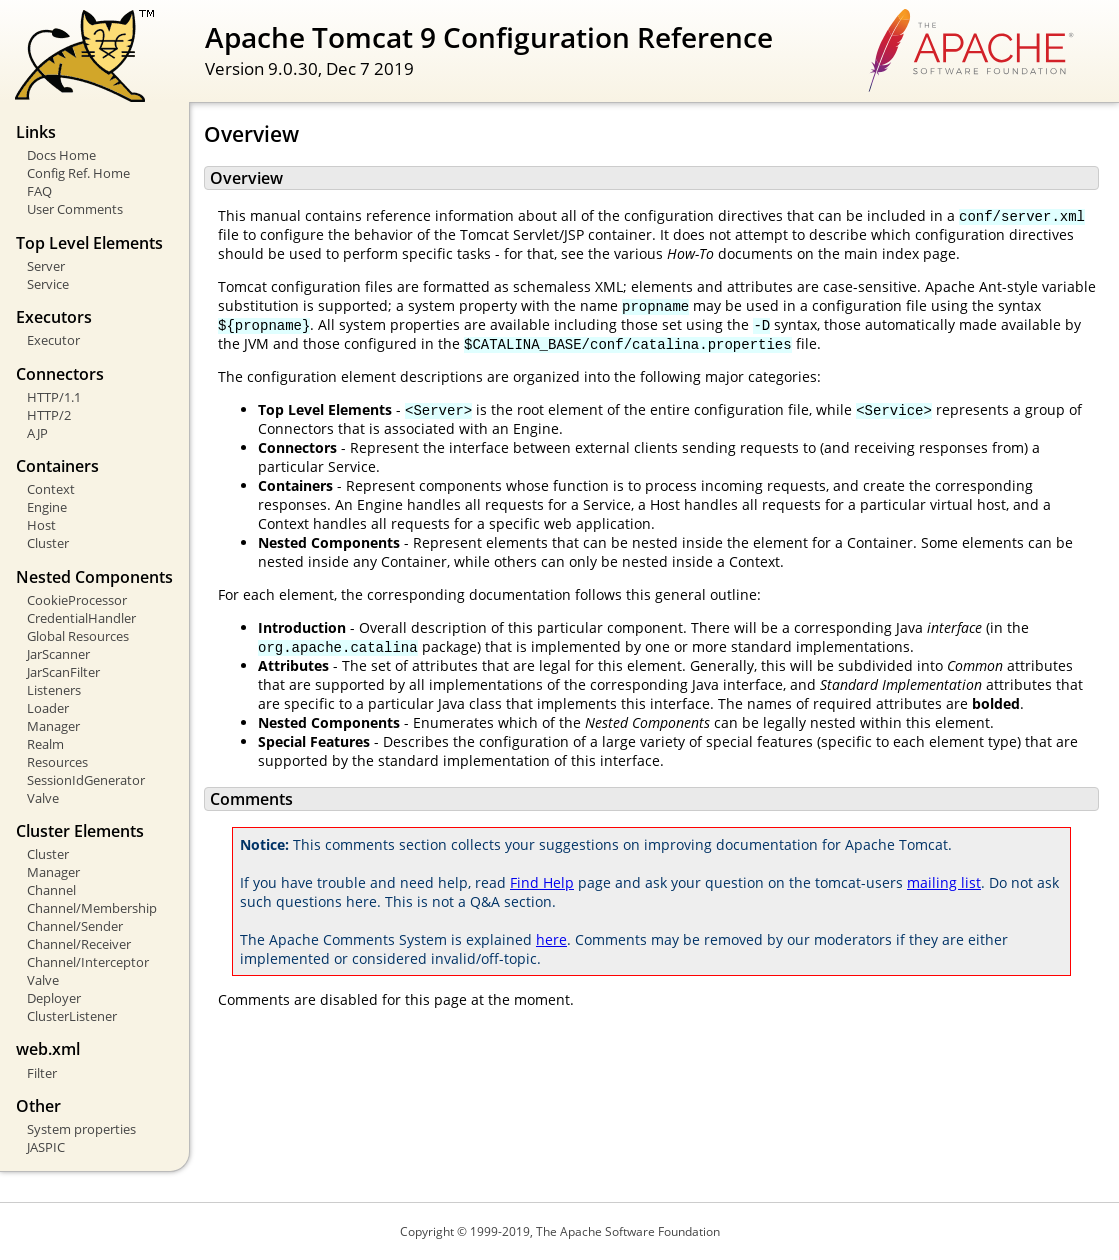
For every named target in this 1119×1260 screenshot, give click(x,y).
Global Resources (78, 636)
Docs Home (61, 155)
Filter (42, 1073)
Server (46, 266)
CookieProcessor (77, 600)
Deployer (54, 998)
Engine (47, 507)
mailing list (944, 882)
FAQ (39, 191)
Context (51, 489)
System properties (81, 1129)
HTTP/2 (49, 415)
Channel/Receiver (79, 944)
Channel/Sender (75, 926)
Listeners (54, 690)
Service (48, 284)
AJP (37, 433)
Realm (45, 744)
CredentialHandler (81, 618)
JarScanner (58, 654)
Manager (53, 726)
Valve (43, 798)
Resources (57, 762)
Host (41, 525)
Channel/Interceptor (88, 962)
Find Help (542, 882)
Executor (53, 340)
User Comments (75, 209)
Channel (51, 890)
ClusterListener (72, 1016)
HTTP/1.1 (54, 397)
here (551, 939)
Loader (48, 708)
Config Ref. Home (78, 173)
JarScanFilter (63, 672)
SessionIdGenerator (86, 780)
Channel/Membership (92, 908)
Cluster (48, 543)
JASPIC (46, 1147)
